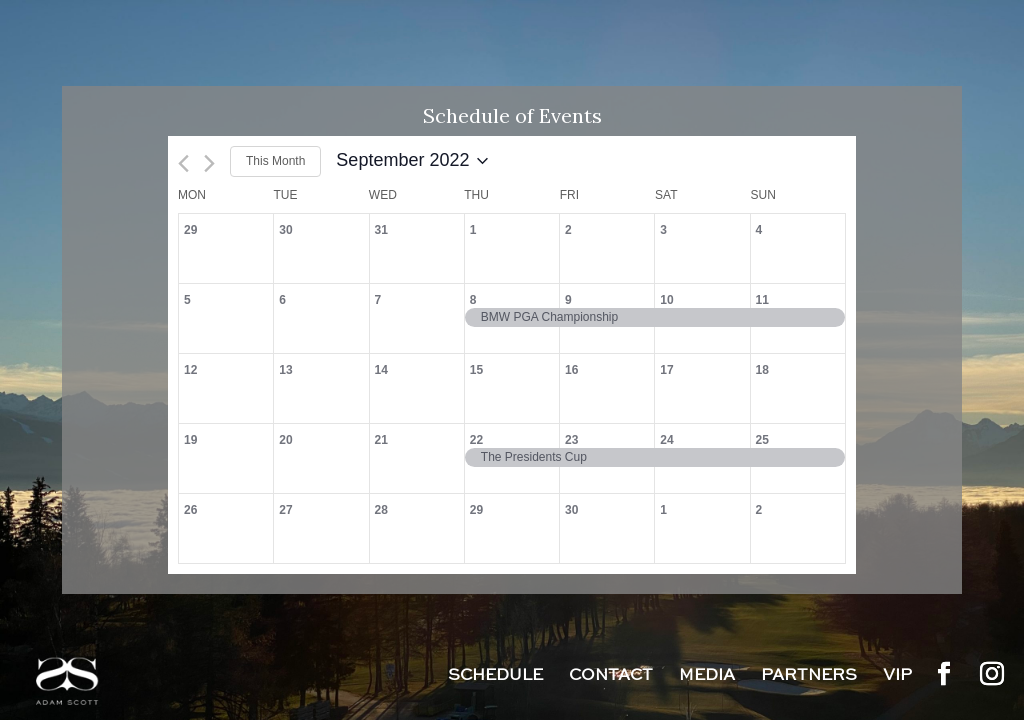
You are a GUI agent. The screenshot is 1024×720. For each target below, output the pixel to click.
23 (571, 440)
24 (666, 440)
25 (762, 440)
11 (762, 300)
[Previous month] (183, 163)
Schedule (495, 677)
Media (707, 677)
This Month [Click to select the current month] (275, 161)
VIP (897, 677)
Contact (611, 677)
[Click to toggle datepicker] (412, 161)
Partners (809, 677)
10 (666, 300)
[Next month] (209, 163)
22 (476, 440)
